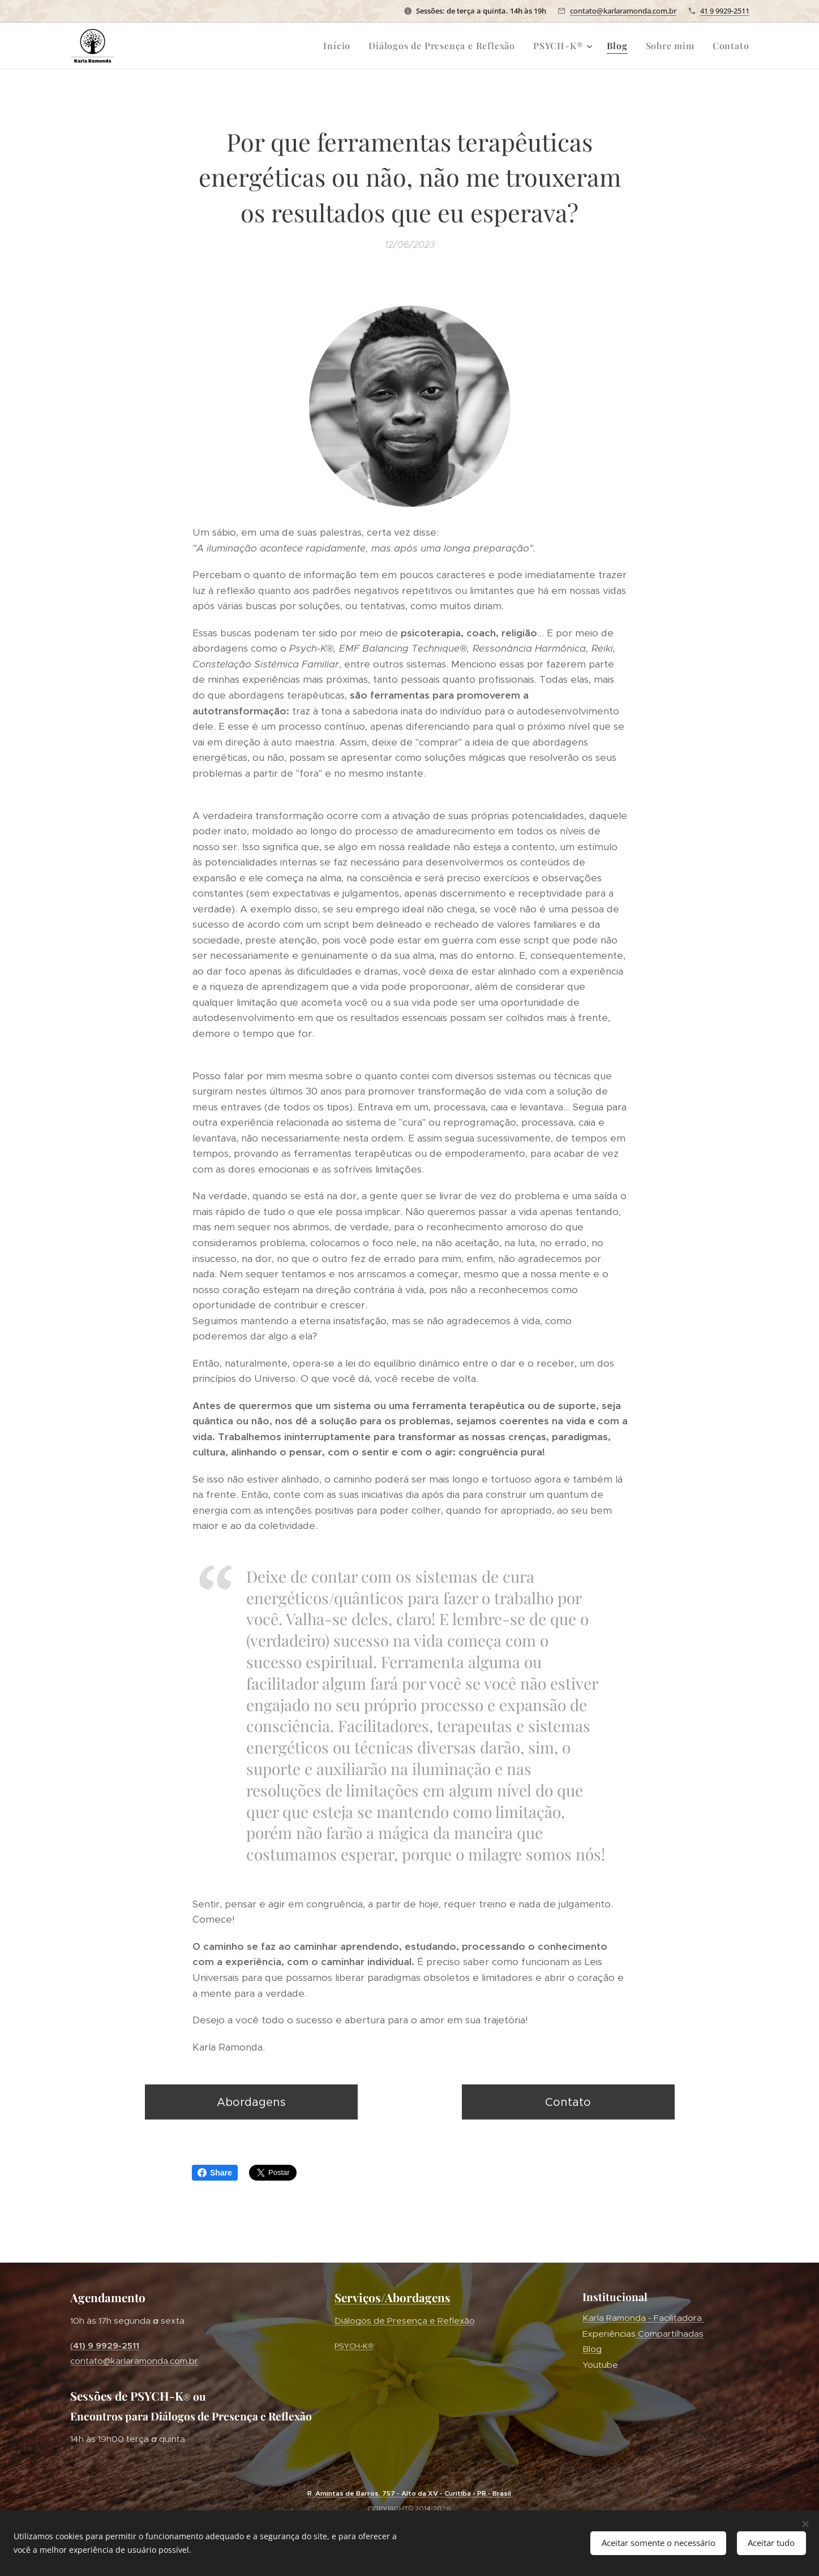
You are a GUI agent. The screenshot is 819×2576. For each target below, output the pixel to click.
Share (215, 2172)
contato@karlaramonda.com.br (623, 11)
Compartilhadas (670, 2333)
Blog (592, 2349)
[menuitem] (339, 46)
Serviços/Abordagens (393, 2297)
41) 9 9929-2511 (106, 2345)
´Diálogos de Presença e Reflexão (405, 2320)
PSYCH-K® (354, 2345)
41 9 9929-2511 (724, 11)
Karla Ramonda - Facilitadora (643, 2317)
